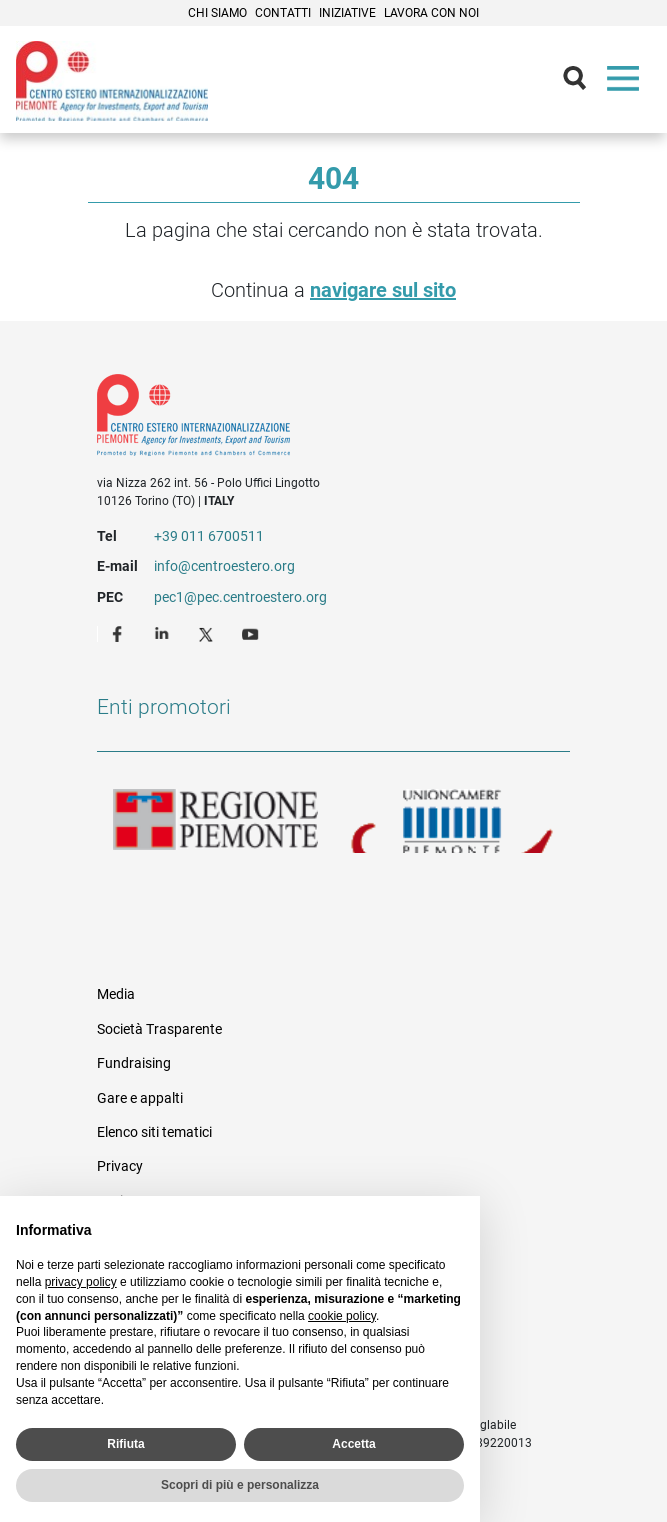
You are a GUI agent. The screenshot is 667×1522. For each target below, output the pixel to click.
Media (116, 994)
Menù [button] (627, 83)
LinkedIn (164, 633)
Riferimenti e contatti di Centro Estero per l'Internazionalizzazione (310, 419)
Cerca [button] (583, 83)
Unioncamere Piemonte (452, 821)
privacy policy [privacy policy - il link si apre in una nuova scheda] (81, 1282)
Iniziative (347, 13)
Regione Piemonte (215, 821)
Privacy (120, 1166)
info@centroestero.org (224, 566)
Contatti (283, 13)
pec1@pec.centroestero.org (240, 597)
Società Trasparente (159, 1029)
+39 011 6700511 (209, 536)
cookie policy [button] (342, 1316)
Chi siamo (217, 13)
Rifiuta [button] (125, 1444)
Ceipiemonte (112, 81)
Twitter (208, 633)
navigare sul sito (383, 290)
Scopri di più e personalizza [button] (240, 1485)
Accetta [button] (353, 1444)
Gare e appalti (140, 1098)
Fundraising (134, 1063)
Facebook (120, 633)
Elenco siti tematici (154, 1132)
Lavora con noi (431, 13)
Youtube (252, 633)
